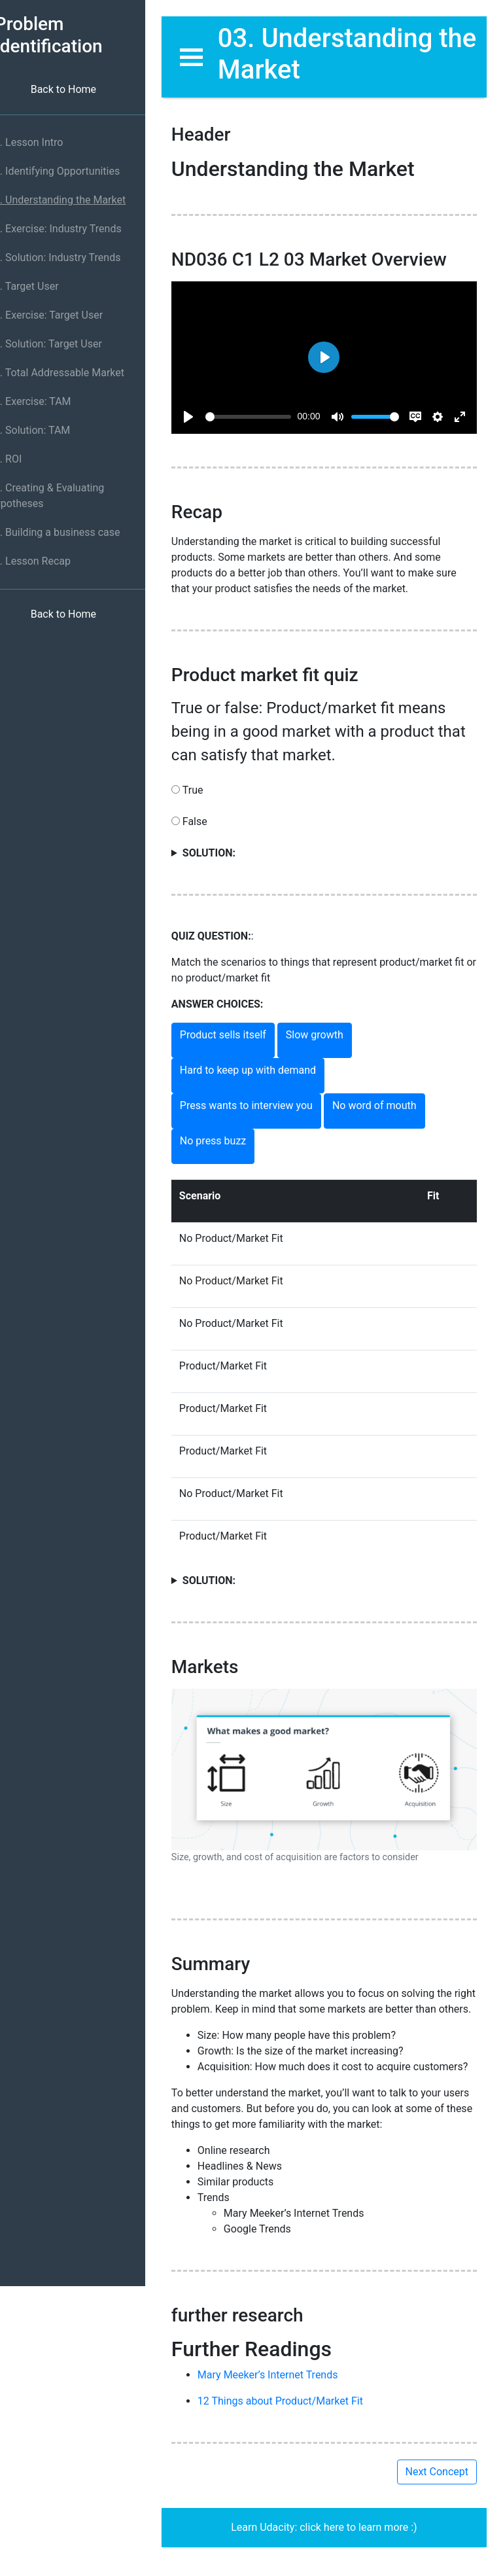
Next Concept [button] (437, 2484)
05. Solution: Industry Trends (73, 257)
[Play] (206, 407)
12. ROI (23, 459)
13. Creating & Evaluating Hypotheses (64, 496)
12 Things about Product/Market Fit (298, 2413)
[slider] (261, 407)
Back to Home (81, 89)
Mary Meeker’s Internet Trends (286, 2387)
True (333, 844)
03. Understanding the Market (75, 200)
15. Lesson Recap (48, 561)
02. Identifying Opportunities (72, 171)
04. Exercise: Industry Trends (73, 228)
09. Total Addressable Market (75, 372)
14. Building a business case (73, 532)
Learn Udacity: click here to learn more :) (333, 2539)
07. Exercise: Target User (64, 315)
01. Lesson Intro (44, 142)
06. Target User (42, 286)
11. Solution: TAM (47, 430)
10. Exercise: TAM (48, 401)
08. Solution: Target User (63, 344)
